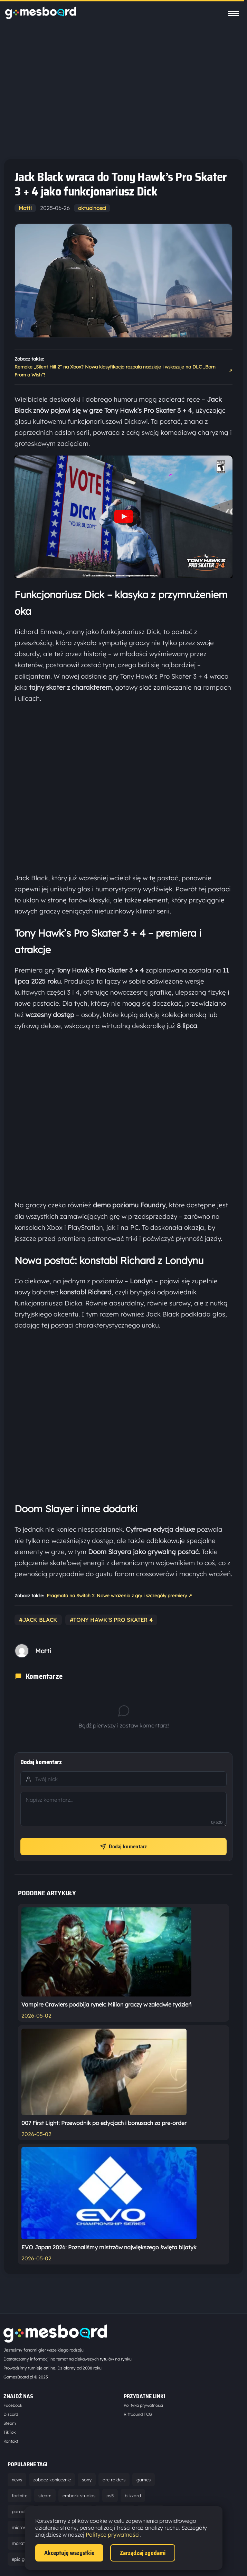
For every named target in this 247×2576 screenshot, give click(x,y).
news (17, 2479)
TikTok (9, 2432)
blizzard (133, 2495)
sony (87, 2479)
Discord (10, 2414)
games (143, 2479)
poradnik (21, 2511)
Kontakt (10, 2441)
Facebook (12, 2405)
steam (44, 2495)
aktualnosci (92, 208)
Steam (9, 2423)
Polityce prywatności (113, 2534)
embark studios (79, 2495)
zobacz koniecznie (52, 2479)
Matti (25, 208)
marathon (22, 2543)
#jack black (38, 1620)
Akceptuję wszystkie (69, 2552)
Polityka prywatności (143, 2405)
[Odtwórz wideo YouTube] (123, 516)
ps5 (110, 2495)
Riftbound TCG (138, 2414)
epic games (24, 2559)
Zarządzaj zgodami (142, 2552)
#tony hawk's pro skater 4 (111, 1620)
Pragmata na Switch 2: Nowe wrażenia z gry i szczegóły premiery (119, 1596)
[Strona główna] (40, 16)
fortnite (19, 2495)
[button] (123, 517)
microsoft (22, 2527)
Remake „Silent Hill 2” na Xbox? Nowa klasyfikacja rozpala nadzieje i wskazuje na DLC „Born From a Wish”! (123, 370)
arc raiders (114, 2479)
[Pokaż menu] (233, 13)
